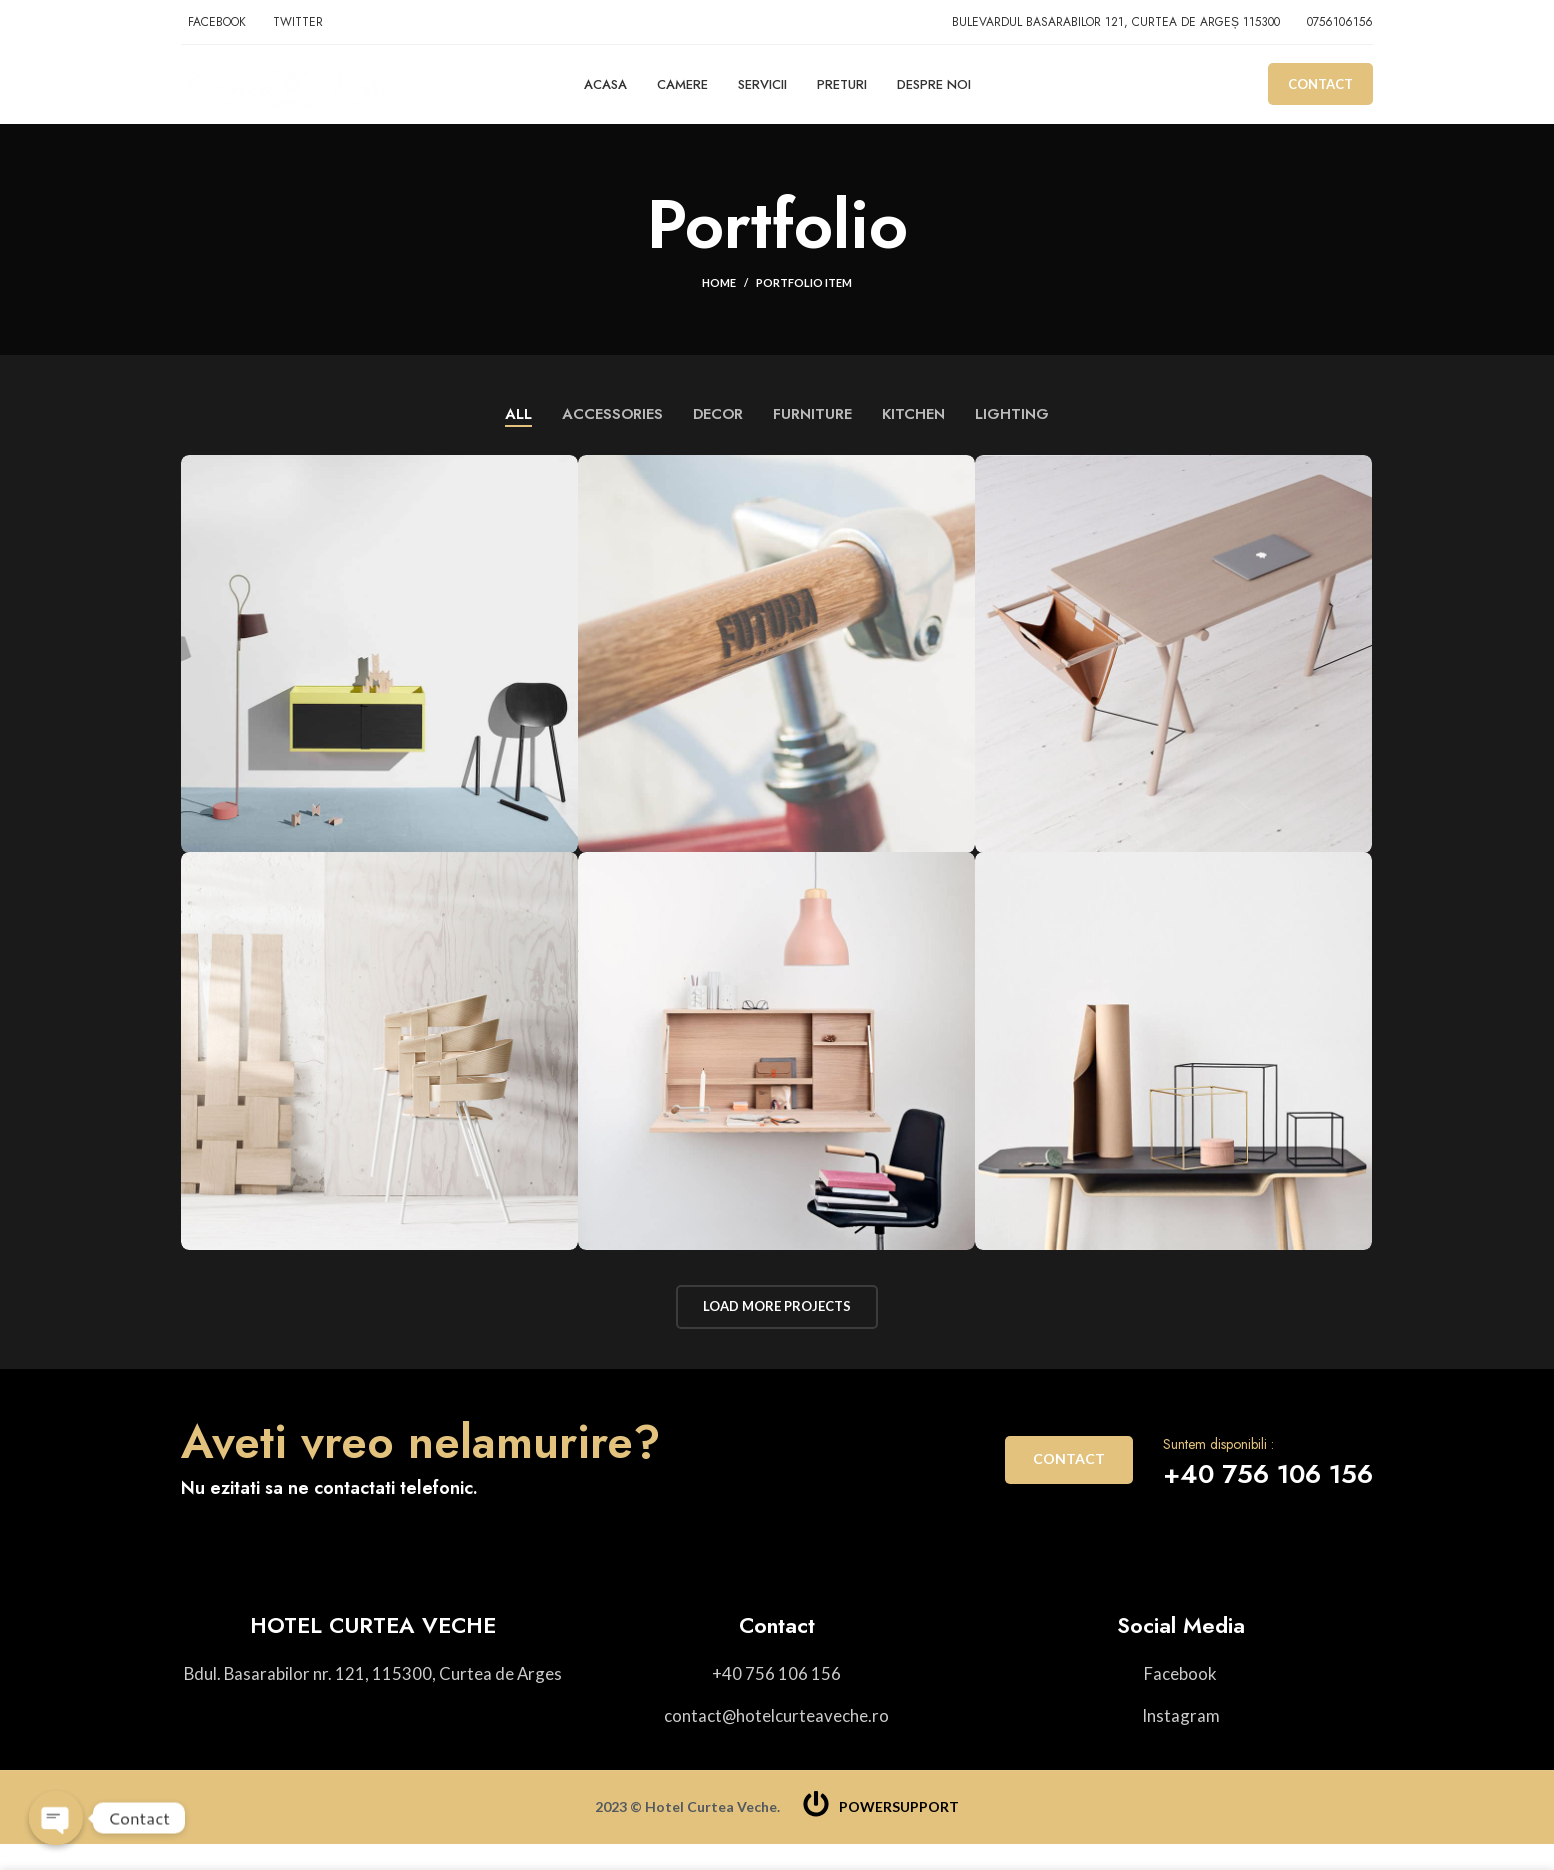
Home (719, 304)
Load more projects (777, 1329)
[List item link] (777, 1698)
